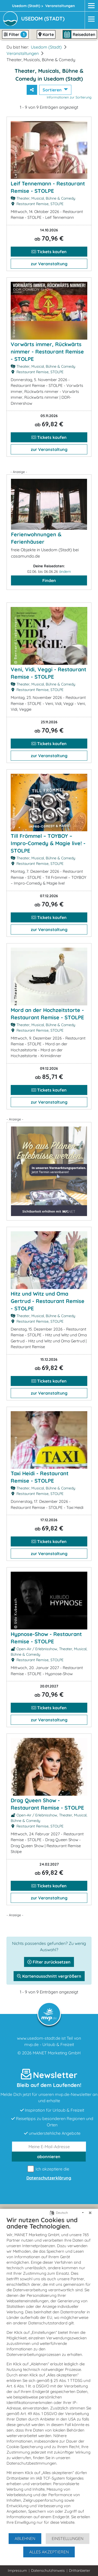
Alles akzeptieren (49, 2551)
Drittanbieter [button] (79, 2570)
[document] (49, 2374)
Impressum (17, 2570)
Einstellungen (67, 2538)
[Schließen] (90, 2213)
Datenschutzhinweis (48, 2570)
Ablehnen (25, 2538)
